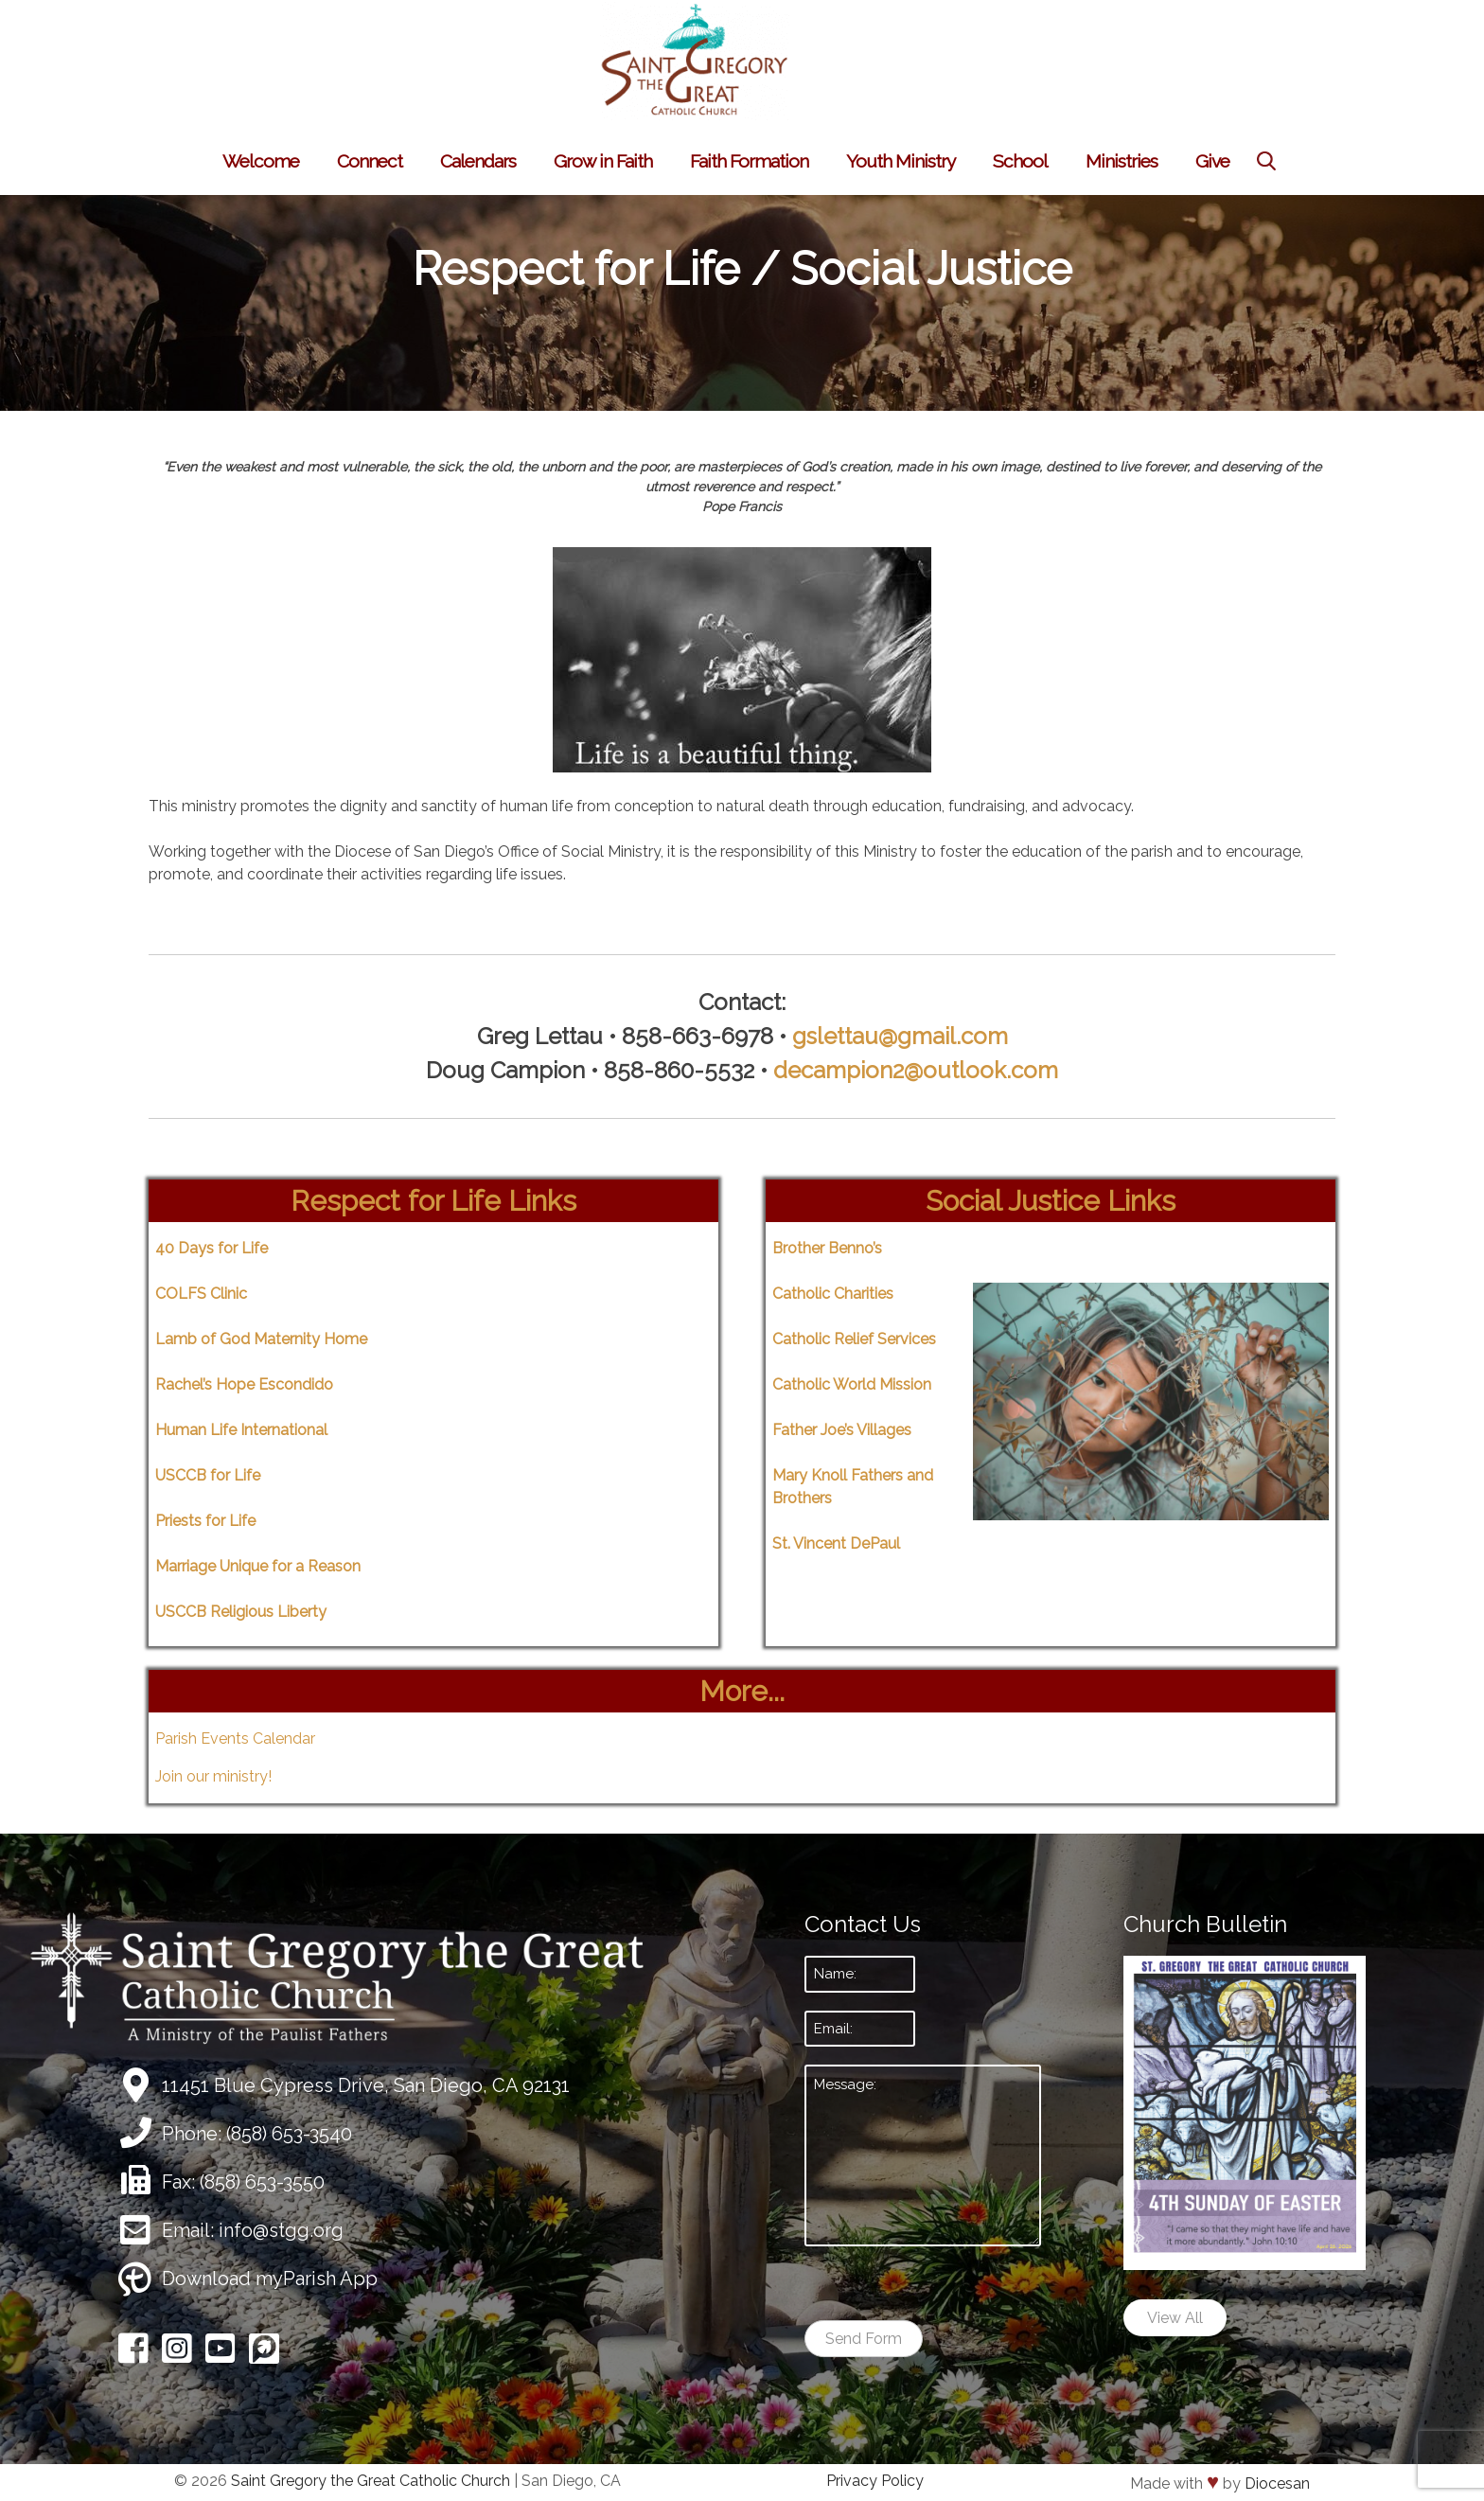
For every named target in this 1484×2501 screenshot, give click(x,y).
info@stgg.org (281, 2230)
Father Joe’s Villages (841, 1430)
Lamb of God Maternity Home (261, 1339)
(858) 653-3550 (262, 2182)
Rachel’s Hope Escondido (244, 1384)
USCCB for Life (207, 1475)
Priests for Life (205, 1521)
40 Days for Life (211, 1248)
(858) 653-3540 (289, 2133)
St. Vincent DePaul (836, 1543)
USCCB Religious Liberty (241, 1612)
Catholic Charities (832, 1294)
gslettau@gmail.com (900, 1036)
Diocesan (1277, 2483)
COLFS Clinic (201, 1294)
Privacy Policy (875, 2481)
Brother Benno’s (827, 1248)
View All (1175, 2318)
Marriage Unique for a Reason (258, 1566)
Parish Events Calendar (235, 1738)
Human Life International (241, 1430)
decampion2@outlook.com (915, 1070)
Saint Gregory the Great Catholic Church (370, 2481)
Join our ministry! (213, 1776)
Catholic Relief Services (854, 1339)
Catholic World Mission (851, 1384)
